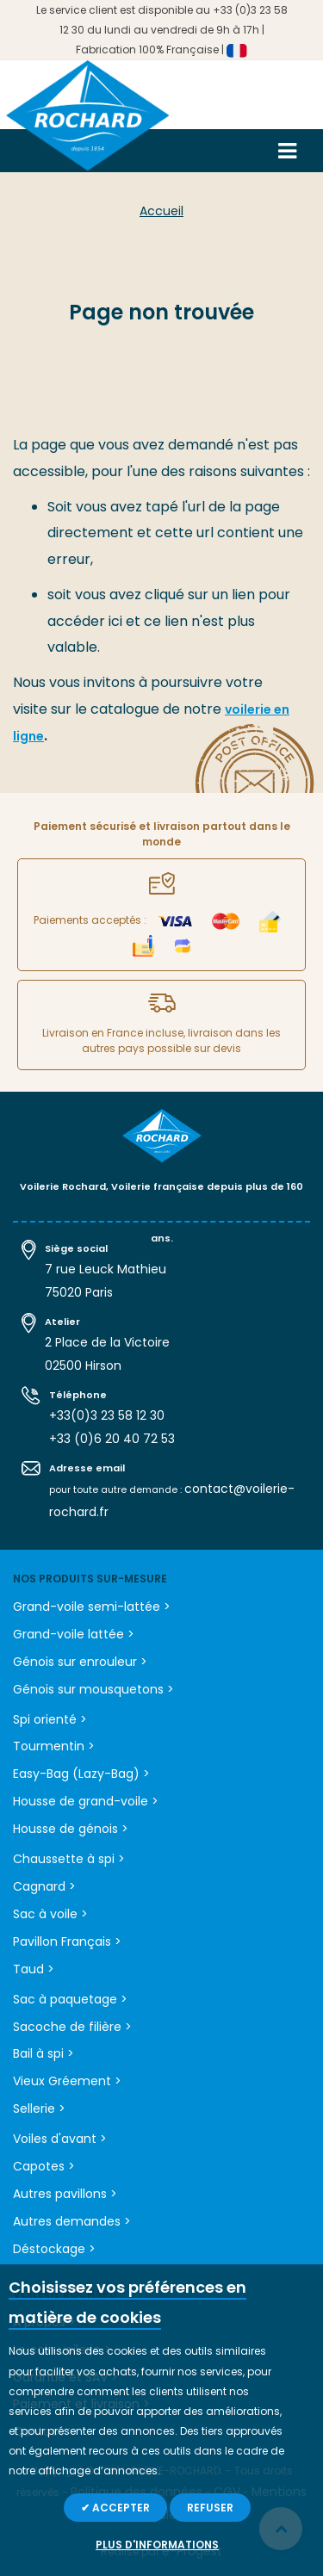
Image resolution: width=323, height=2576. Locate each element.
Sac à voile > (50, 1914)
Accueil (161, 211)
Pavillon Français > (67, 1941)
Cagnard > (44, 1886)
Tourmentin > (54, 1746)
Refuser (210, 2507)
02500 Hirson (83, 1365)
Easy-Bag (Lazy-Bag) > (81, 1773)
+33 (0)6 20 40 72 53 (112, 1438)
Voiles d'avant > (60, 2138)
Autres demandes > (72, 2221)
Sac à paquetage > (70, 1999)
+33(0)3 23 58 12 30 (107, 1415)
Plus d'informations (157, 2544)
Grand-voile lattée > (73, 1634)
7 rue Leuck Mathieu (105, 1269)
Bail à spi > (43, 2053)
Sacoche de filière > (72, 2026)
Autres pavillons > (65, 2193)
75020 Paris (79, 1292)
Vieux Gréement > (67, 2081)
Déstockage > (54, 2248)
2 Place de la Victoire (107, 1342)
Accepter (120, 2507)
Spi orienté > (50, 1719)
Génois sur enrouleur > (80, 1661)
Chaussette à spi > (69, 1858)
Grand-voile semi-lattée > (92, 1606)
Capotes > (44, 2166)
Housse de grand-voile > (85, 1801)
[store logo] (88, 122)
